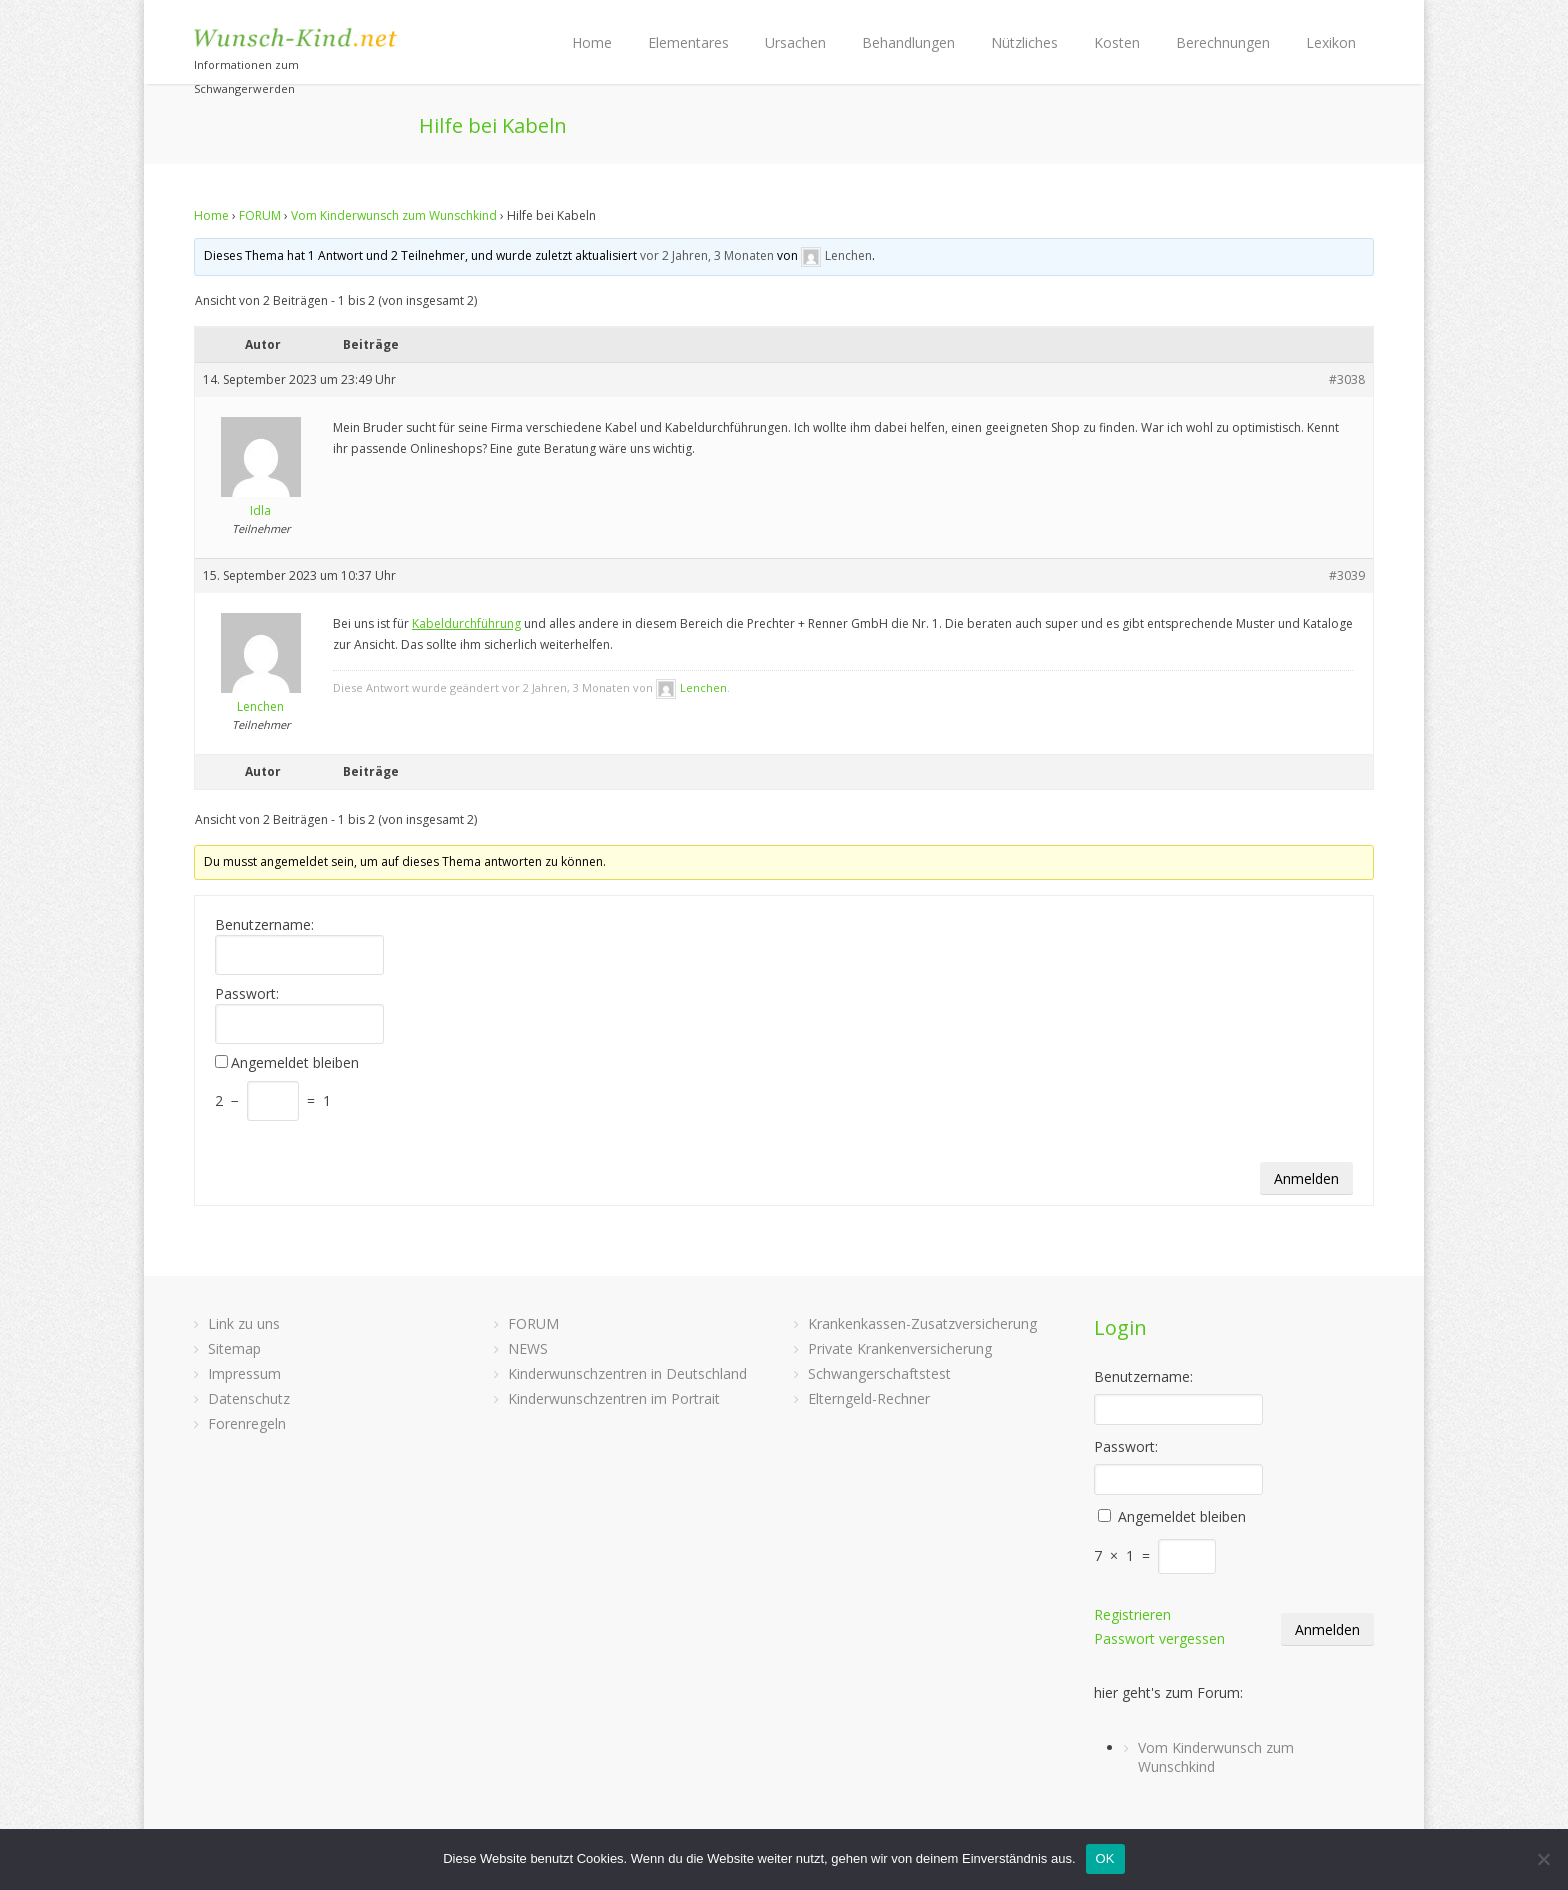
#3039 (1347, 575)
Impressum (244, 1373)
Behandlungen (908, 42)
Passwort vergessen (1159, 1638)
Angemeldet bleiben (295, 1063)
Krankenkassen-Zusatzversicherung (922, 1323)
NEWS (528, 1348)
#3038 (1347, 379)
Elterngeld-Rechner (869, 1398)
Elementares (688, 42)
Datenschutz (249, 1398)
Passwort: (247, 994)
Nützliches (1024, 42)
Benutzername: (264, 925)
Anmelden (1306, 1178)
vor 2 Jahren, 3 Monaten (707, 255)
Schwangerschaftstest (879, 1373)
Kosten (1117, 42)
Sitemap (234, 1348)
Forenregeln (247, 1423)
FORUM (260, 215)
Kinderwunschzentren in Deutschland (627, 1373)
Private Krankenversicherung (900, 1348)
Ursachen (795, 42)
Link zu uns (244, 1323)
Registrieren (1132, 1614)
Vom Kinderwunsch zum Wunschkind (394, 215)
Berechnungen (1223, 42)
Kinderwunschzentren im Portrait (614, 1398)
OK (1105, 1858)
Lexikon (1331, 42)
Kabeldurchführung (466, 623)
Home (592, 42)
